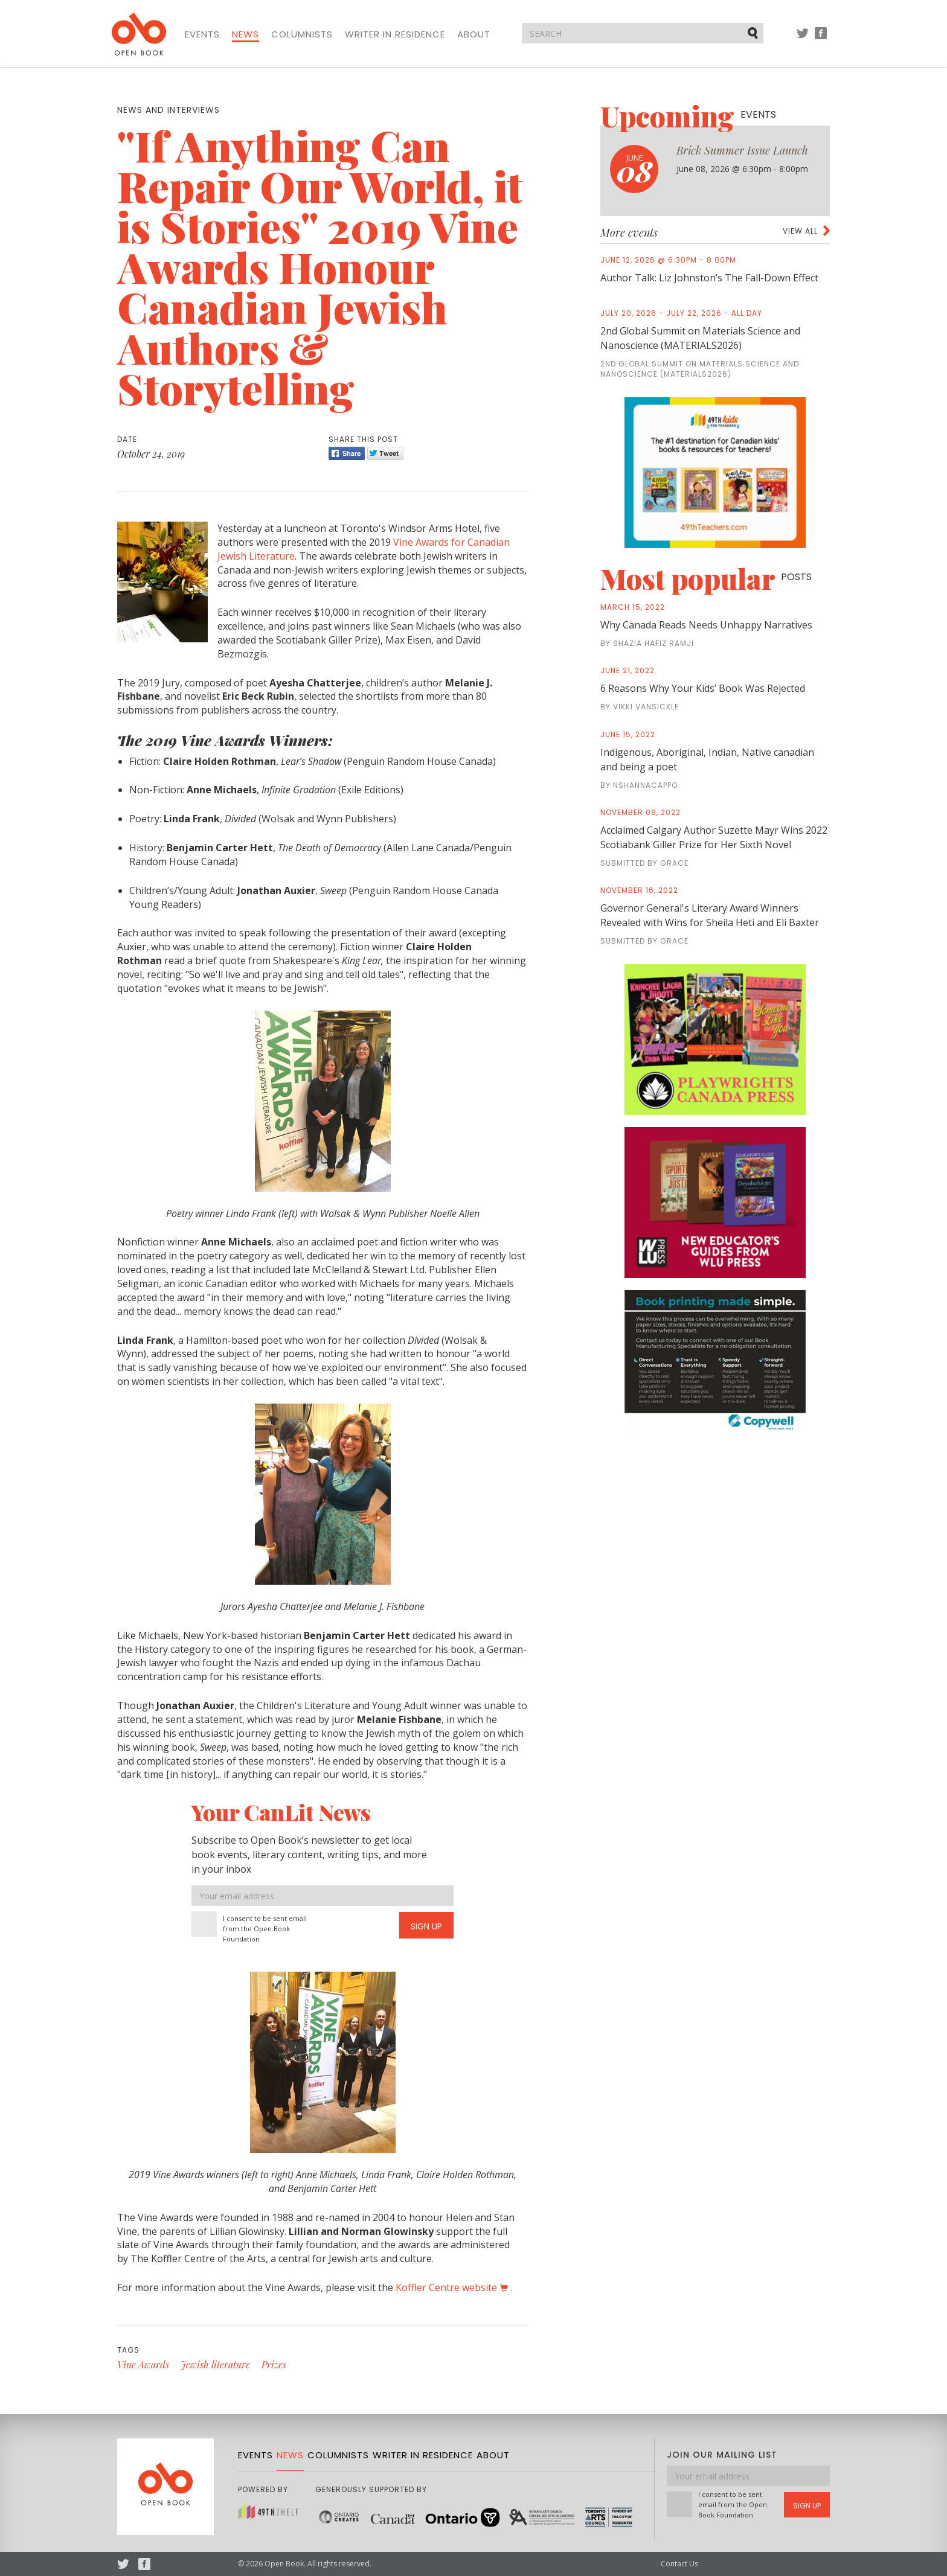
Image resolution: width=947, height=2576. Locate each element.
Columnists (302, 34)
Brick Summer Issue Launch (742, 150)
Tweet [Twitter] (385, 453)
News (245, 34)
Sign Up (426, 1926)
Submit (753, 32)
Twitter (123, 2564)
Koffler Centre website (446, 2287)
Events (202, 34)
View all (800, 231)
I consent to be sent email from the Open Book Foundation (265, 1928)
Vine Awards (143, 2364)
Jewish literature (215, 2364)
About (473, 34)
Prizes (274, 2364)
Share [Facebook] (347, 453)
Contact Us (679, 2563)
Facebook (144, 2564)
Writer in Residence (395, 34)
